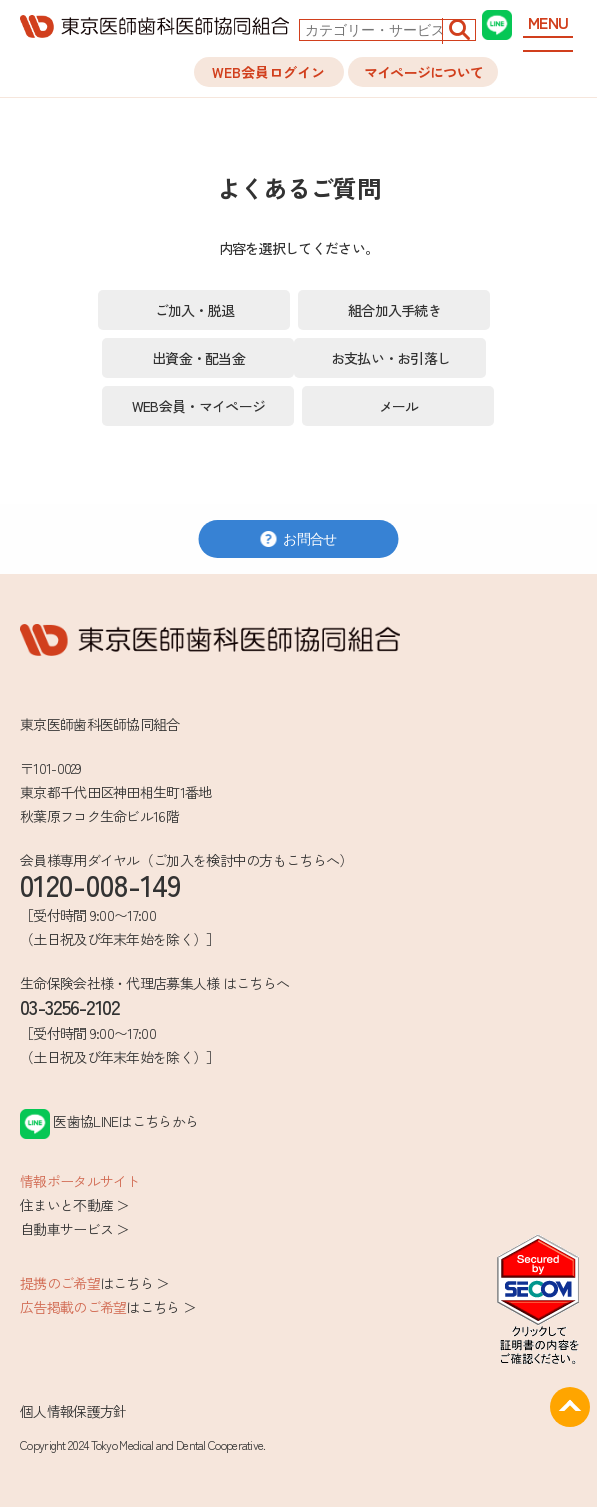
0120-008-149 (101, 884)
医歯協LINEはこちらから (109, 1121)
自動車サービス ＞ (75, 1229)
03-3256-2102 (70, 1006)
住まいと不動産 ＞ (75, 1205)
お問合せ (298, 539)
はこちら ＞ (95, 1283)
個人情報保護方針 (73, 1411)
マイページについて (424, 72)
